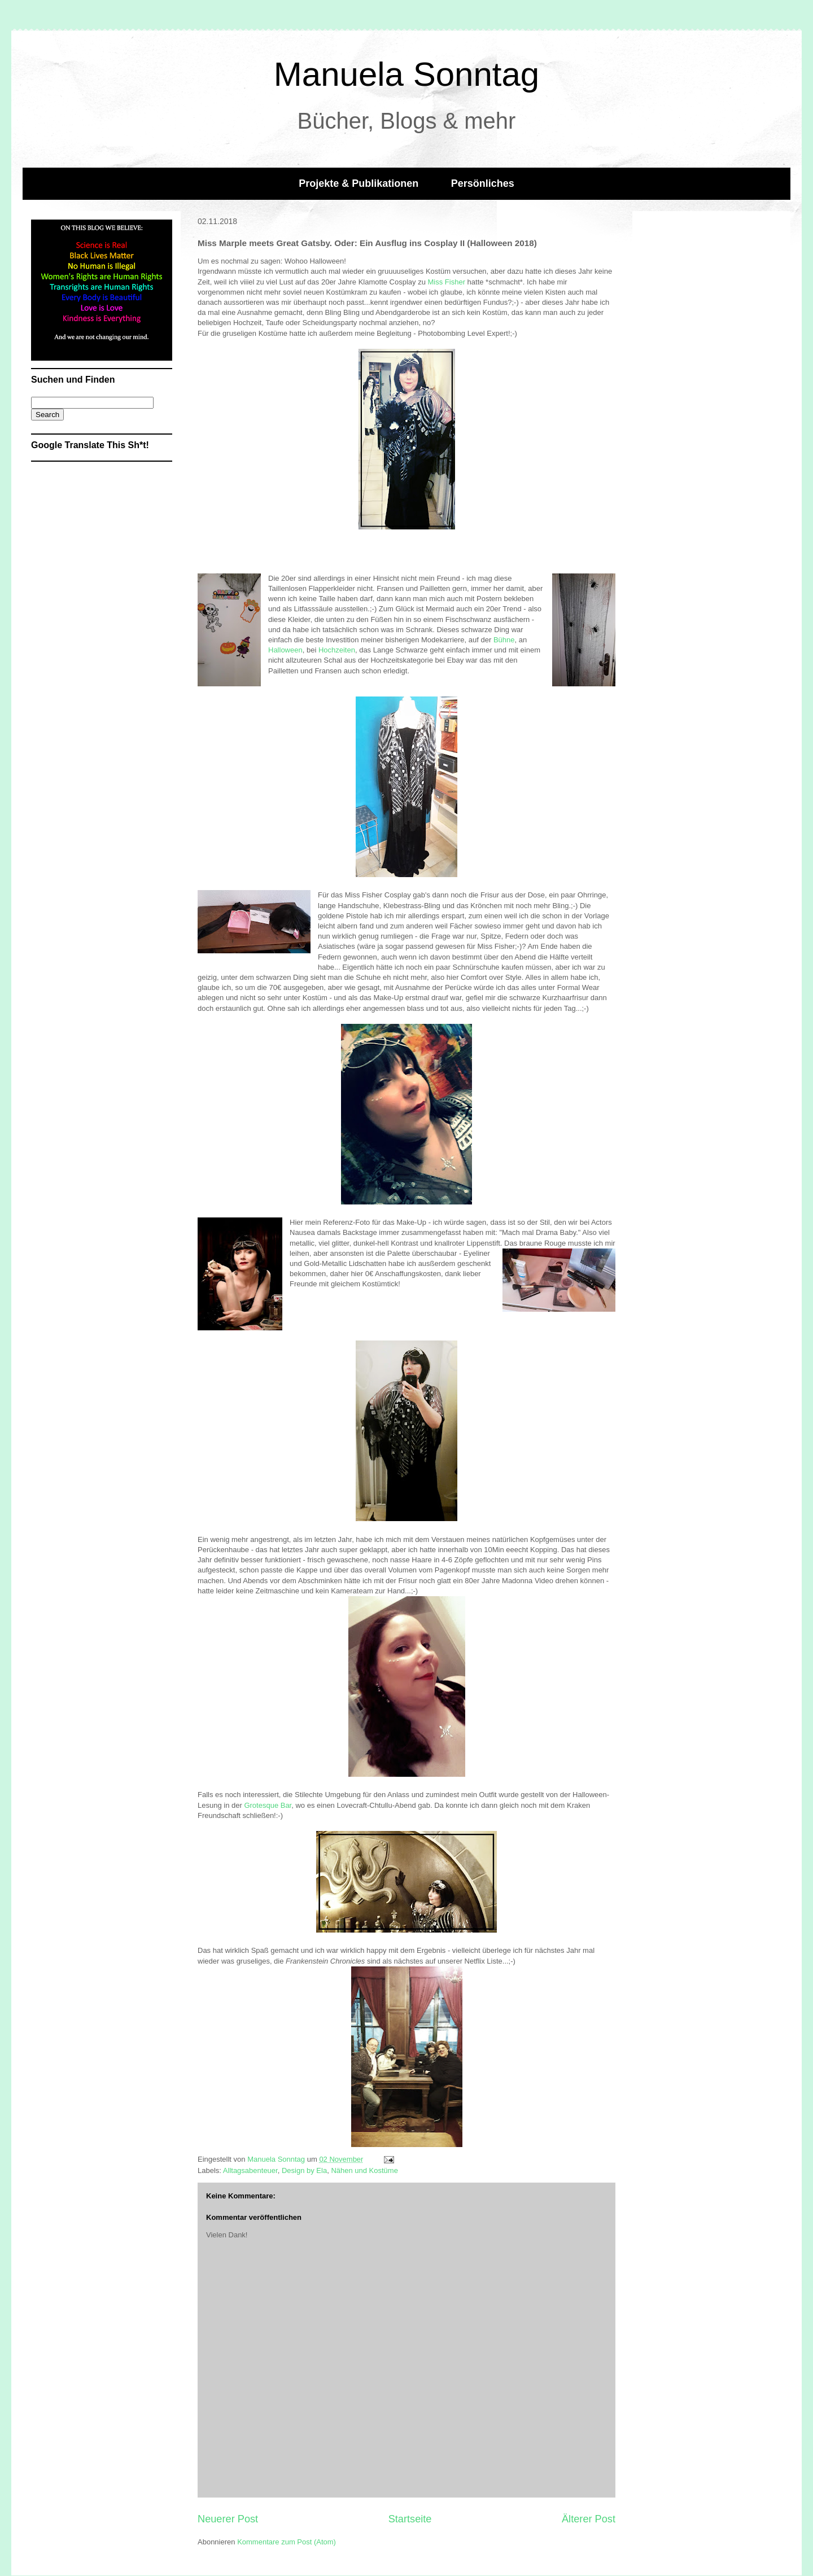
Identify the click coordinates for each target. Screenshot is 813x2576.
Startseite (410, 2519)
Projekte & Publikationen (358, 183)
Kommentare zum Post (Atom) (286, 2542)
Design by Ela (304, 2170)
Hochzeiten (336, 650)
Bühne (504, 640)
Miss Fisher (447, 282)
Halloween (285, 650)
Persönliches (482, 183)
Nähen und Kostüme (364, 2170)
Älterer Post (588, 2519)
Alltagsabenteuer (250, 2170)
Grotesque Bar (267, 1805)
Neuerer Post (228, 2519)
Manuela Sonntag (406, 74)
